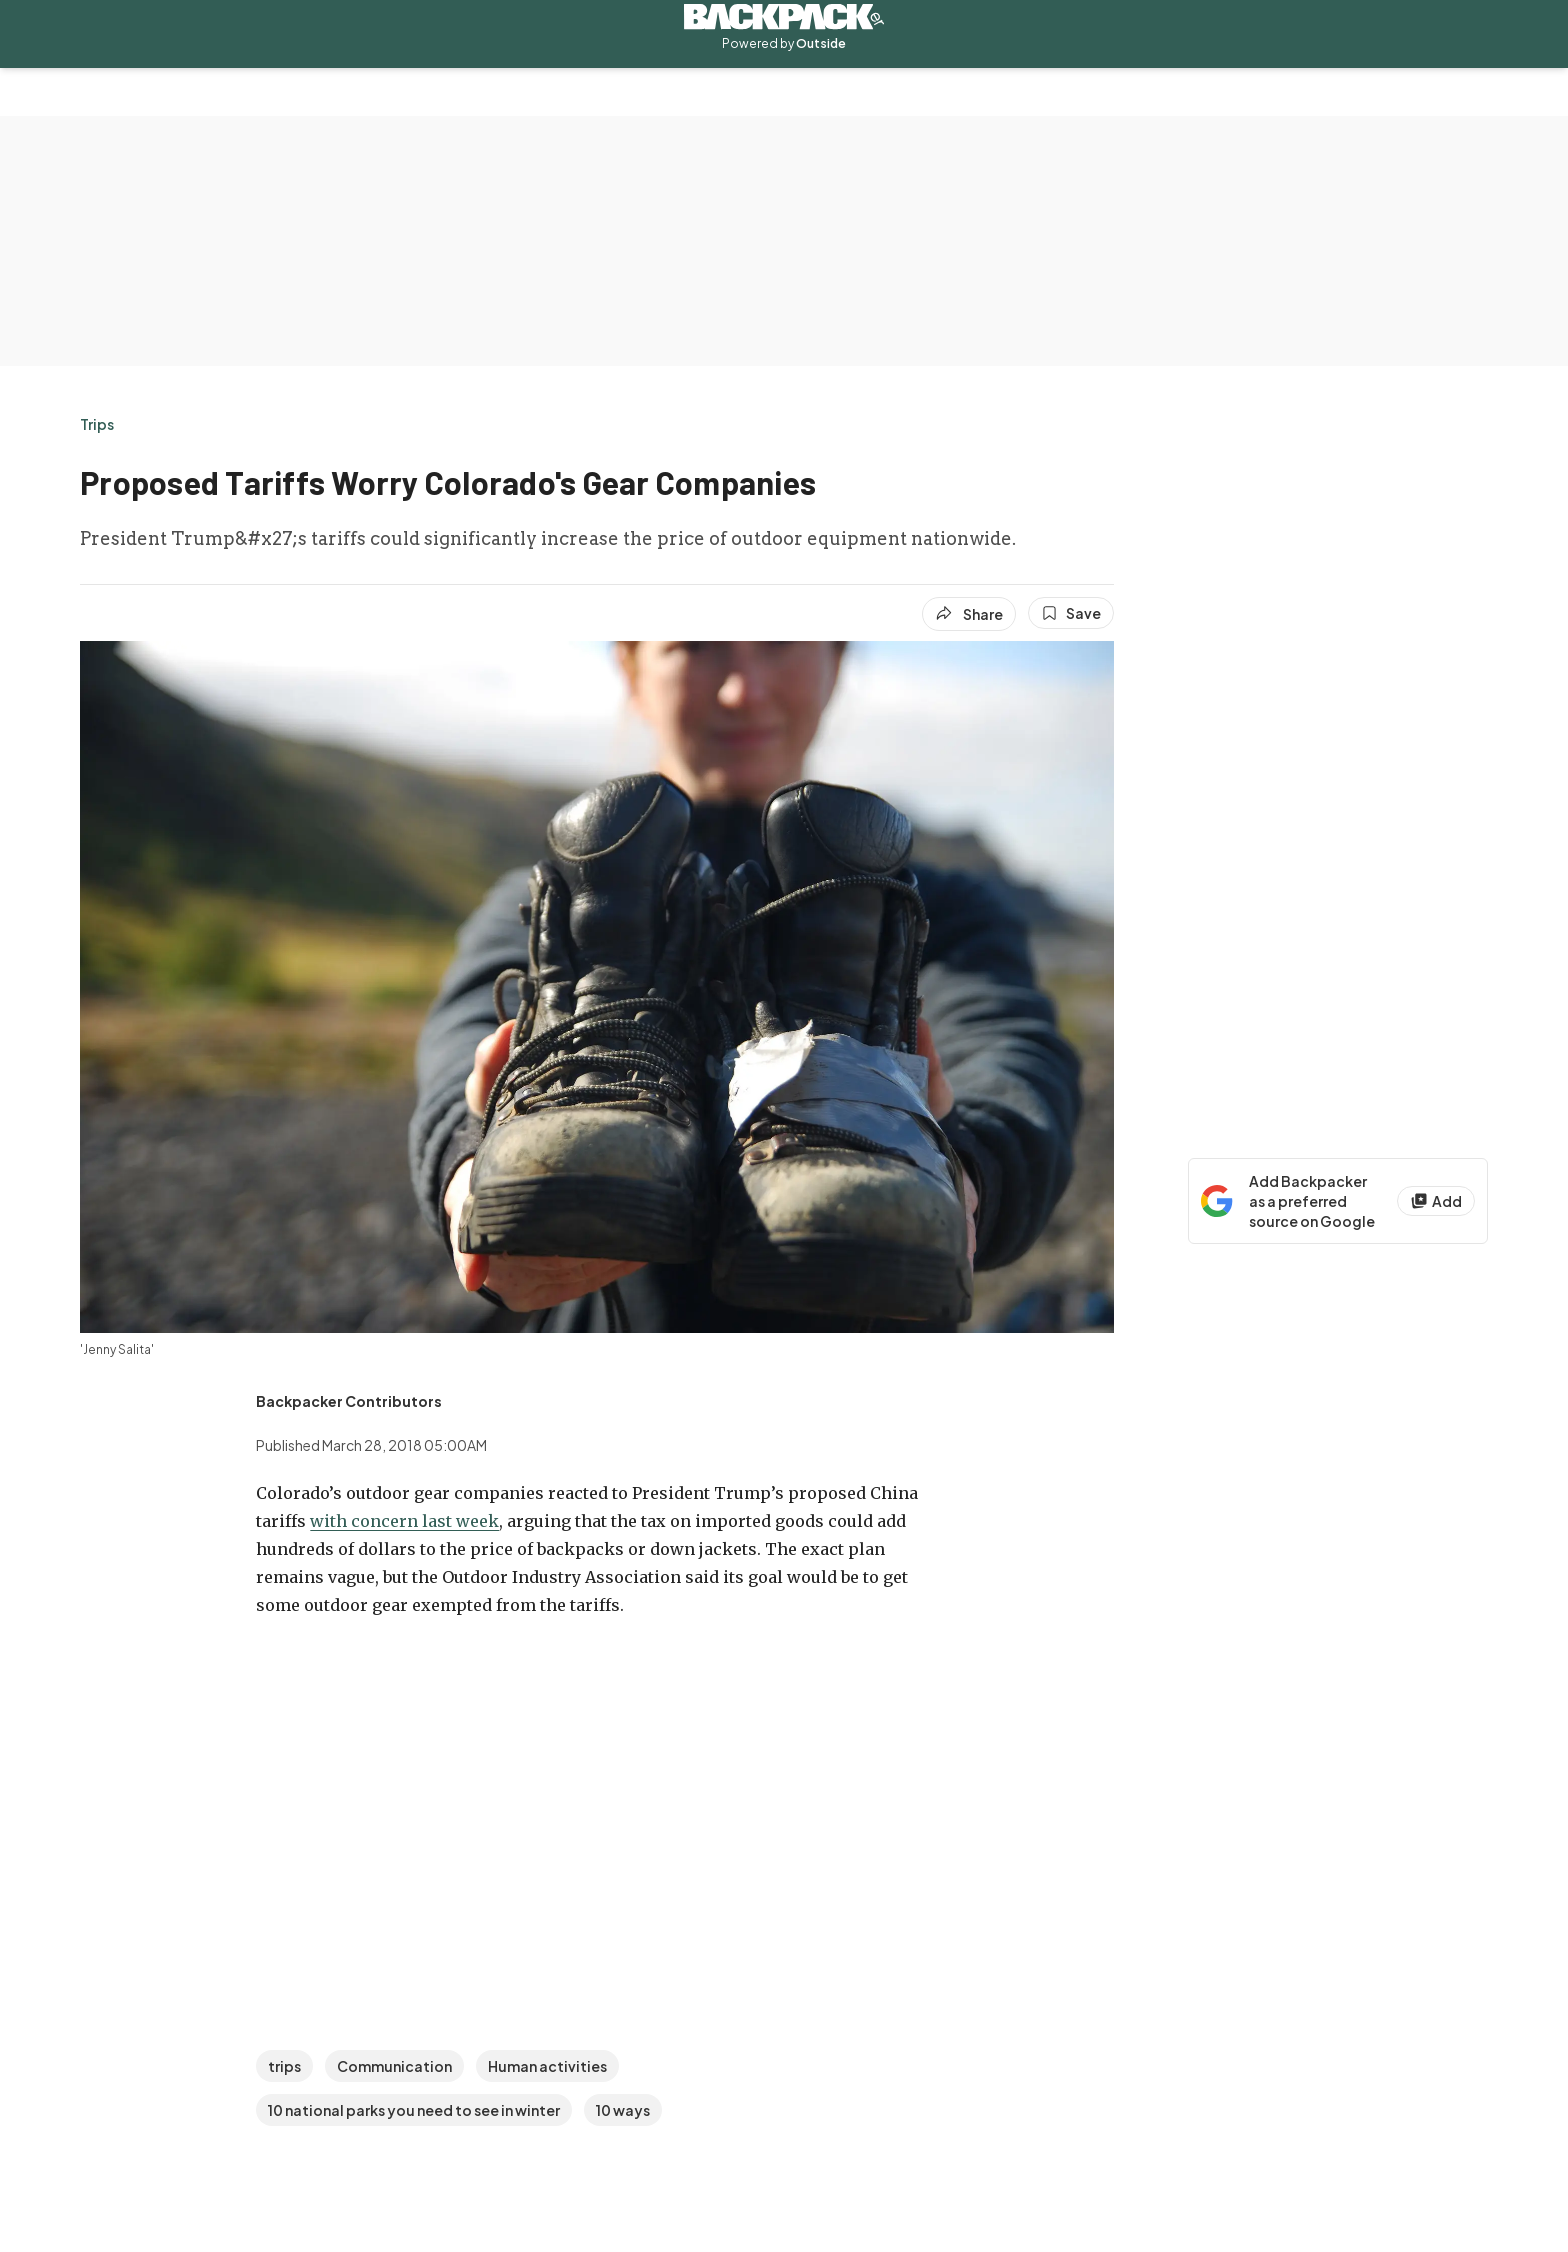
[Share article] (969, 614)
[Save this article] (1071, 613)
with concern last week (404, 1521)
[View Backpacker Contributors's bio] (349, 1401)
